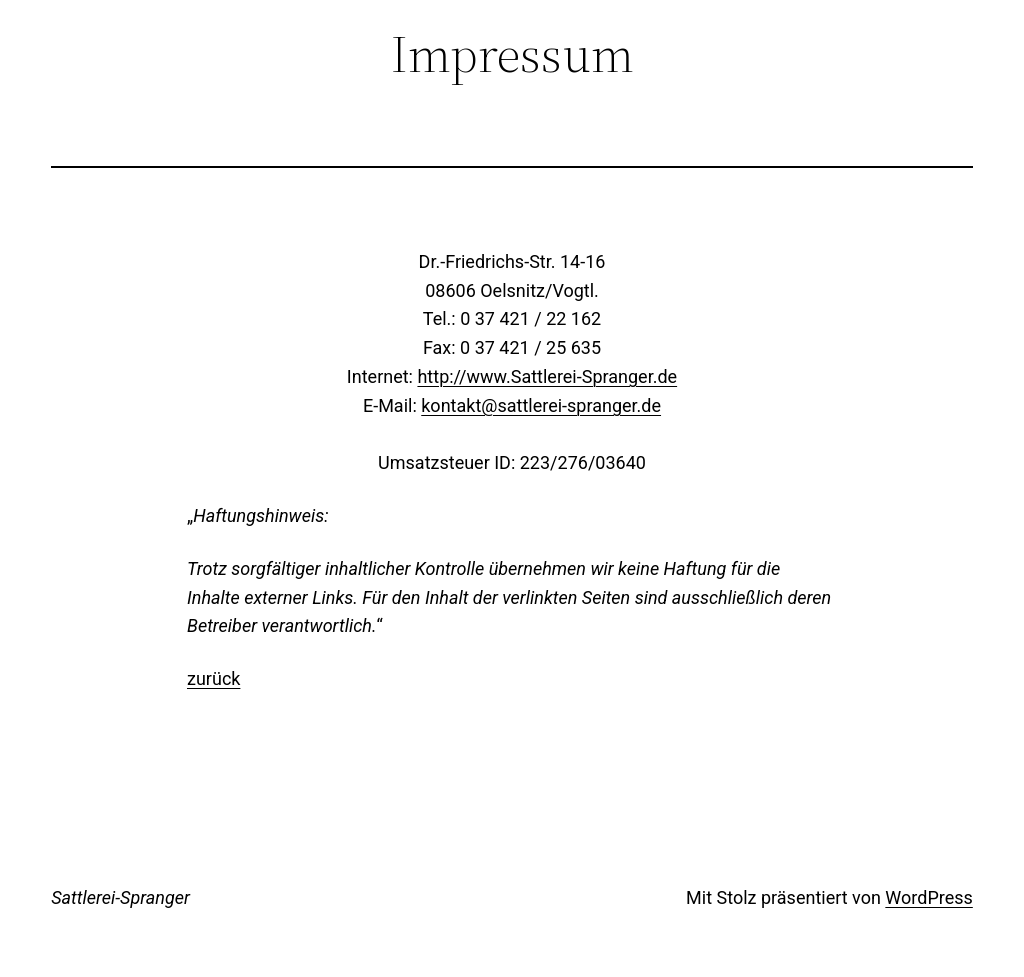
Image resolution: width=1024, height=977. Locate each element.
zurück (213, 678)
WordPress (928, 897)
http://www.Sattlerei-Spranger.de (547, 376)
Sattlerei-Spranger (120, 897)
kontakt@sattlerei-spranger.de (541, 405)
